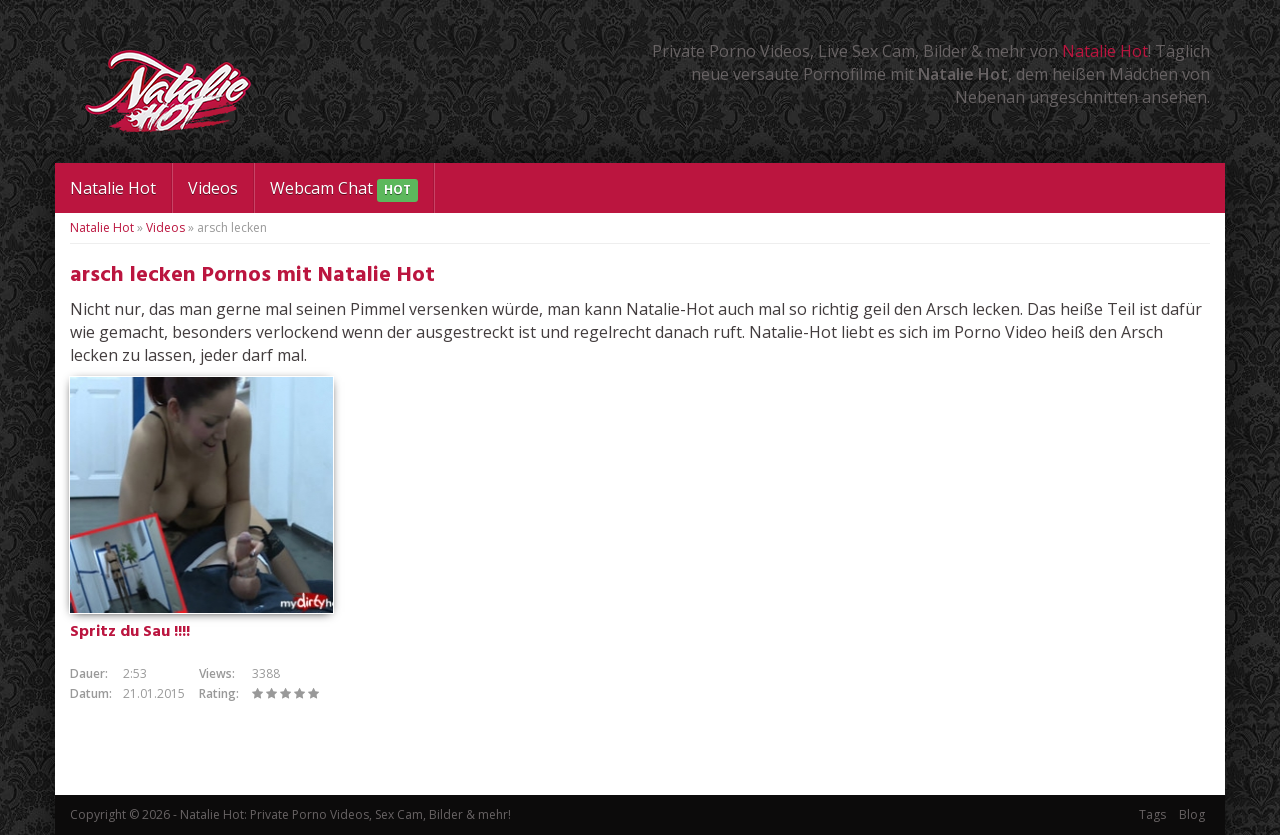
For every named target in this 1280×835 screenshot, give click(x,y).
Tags (1152, 814)
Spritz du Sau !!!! (130, 632)
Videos (213, 188)
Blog (1192, 814)
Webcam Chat (344, 189)
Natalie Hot (1105, 51)
